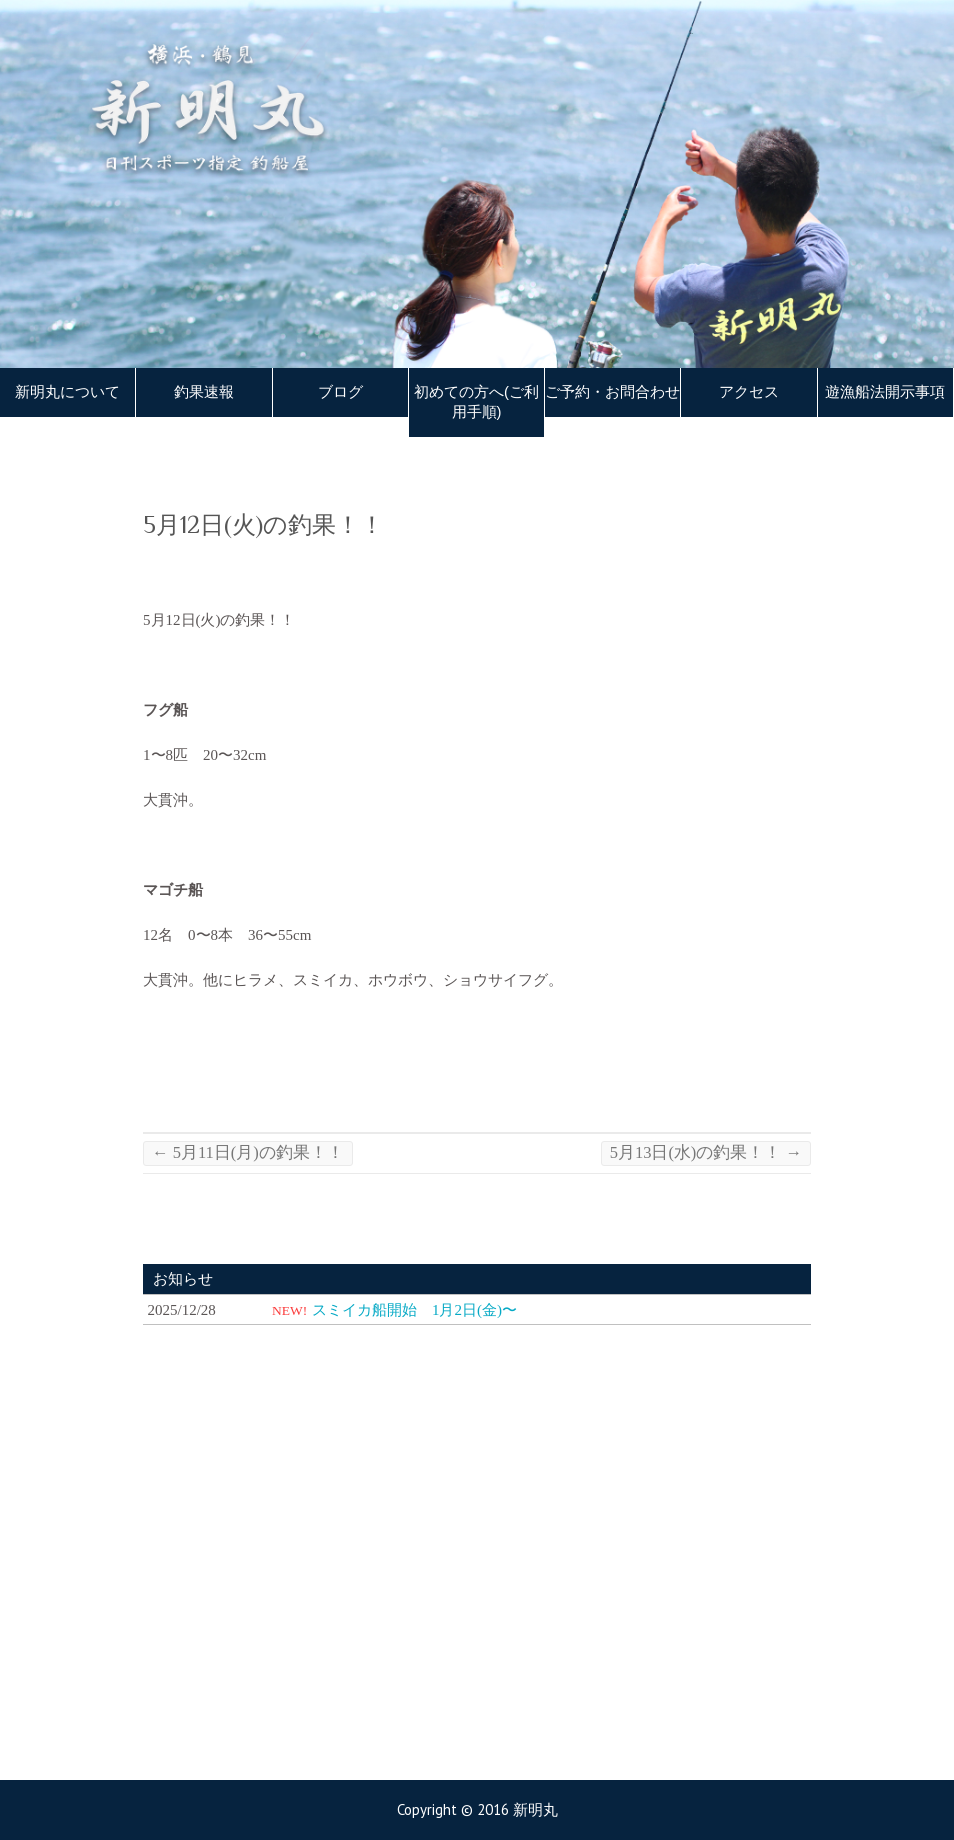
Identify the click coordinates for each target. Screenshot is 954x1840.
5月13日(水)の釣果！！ (706, 1152)
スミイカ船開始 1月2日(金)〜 (414, 1310)
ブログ (340, 392)
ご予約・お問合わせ (612, 392)
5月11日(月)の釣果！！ (248, 1152)
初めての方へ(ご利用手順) (476, 402)
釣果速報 (204, 392)
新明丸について (67, 392)
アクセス (749, 392)
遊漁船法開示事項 (885, 392)
